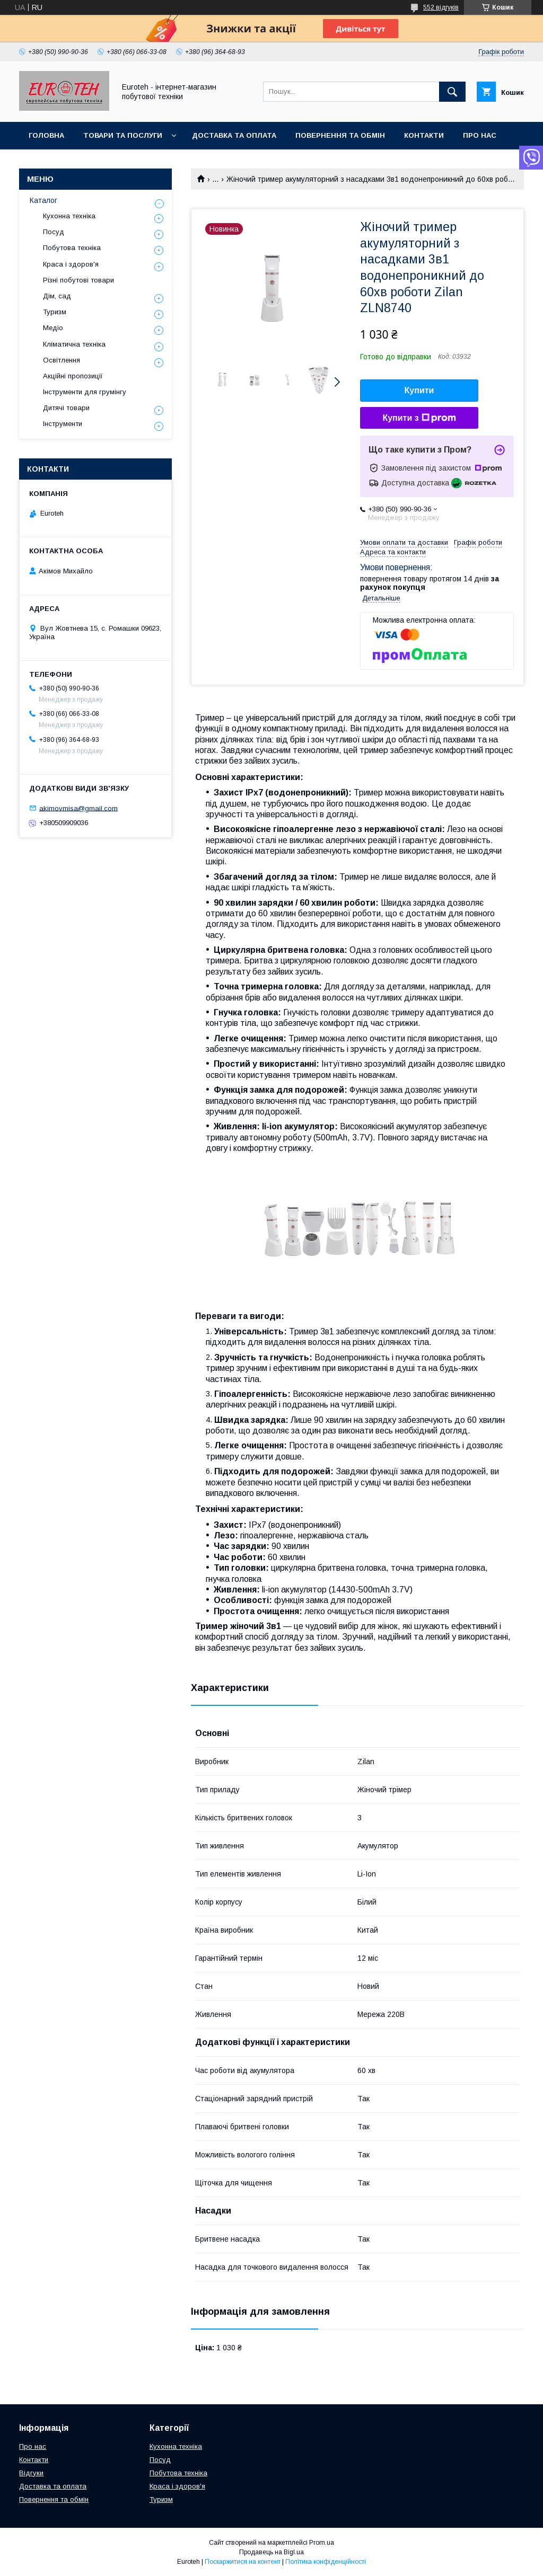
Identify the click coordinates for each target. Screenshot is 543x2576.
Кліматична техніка (74, 344)
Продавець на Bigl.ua (271, 2552)
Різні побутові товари (78, 280)
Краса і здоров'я (71, 264)
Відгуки (31, 2473)
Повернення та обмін (340, 135)
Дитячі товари (66, 408)
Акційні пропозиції (73, 376)
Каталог (43, 200)
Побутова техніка (72, 248)
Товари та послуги (122, 135)
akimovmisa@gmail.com (78, 808)
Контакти (424, 135)
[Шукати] (452, 92)
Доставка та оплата (234, 135)
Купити (419, 390)
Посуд (53, 232)
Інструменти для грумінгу (84, 392)
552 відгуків (441, 7)
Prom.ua (321, 2542)
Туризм (54, 312)
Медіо (53, 328)
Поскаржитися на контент (243, 2561)
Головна (46, 135)
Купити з (419, 418)
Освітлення (61, 360)
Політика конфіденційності (325, 2561)
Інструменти (62, 424)
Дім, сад (57, 296)
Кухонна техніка (69, 216)
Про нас (479, 135)
